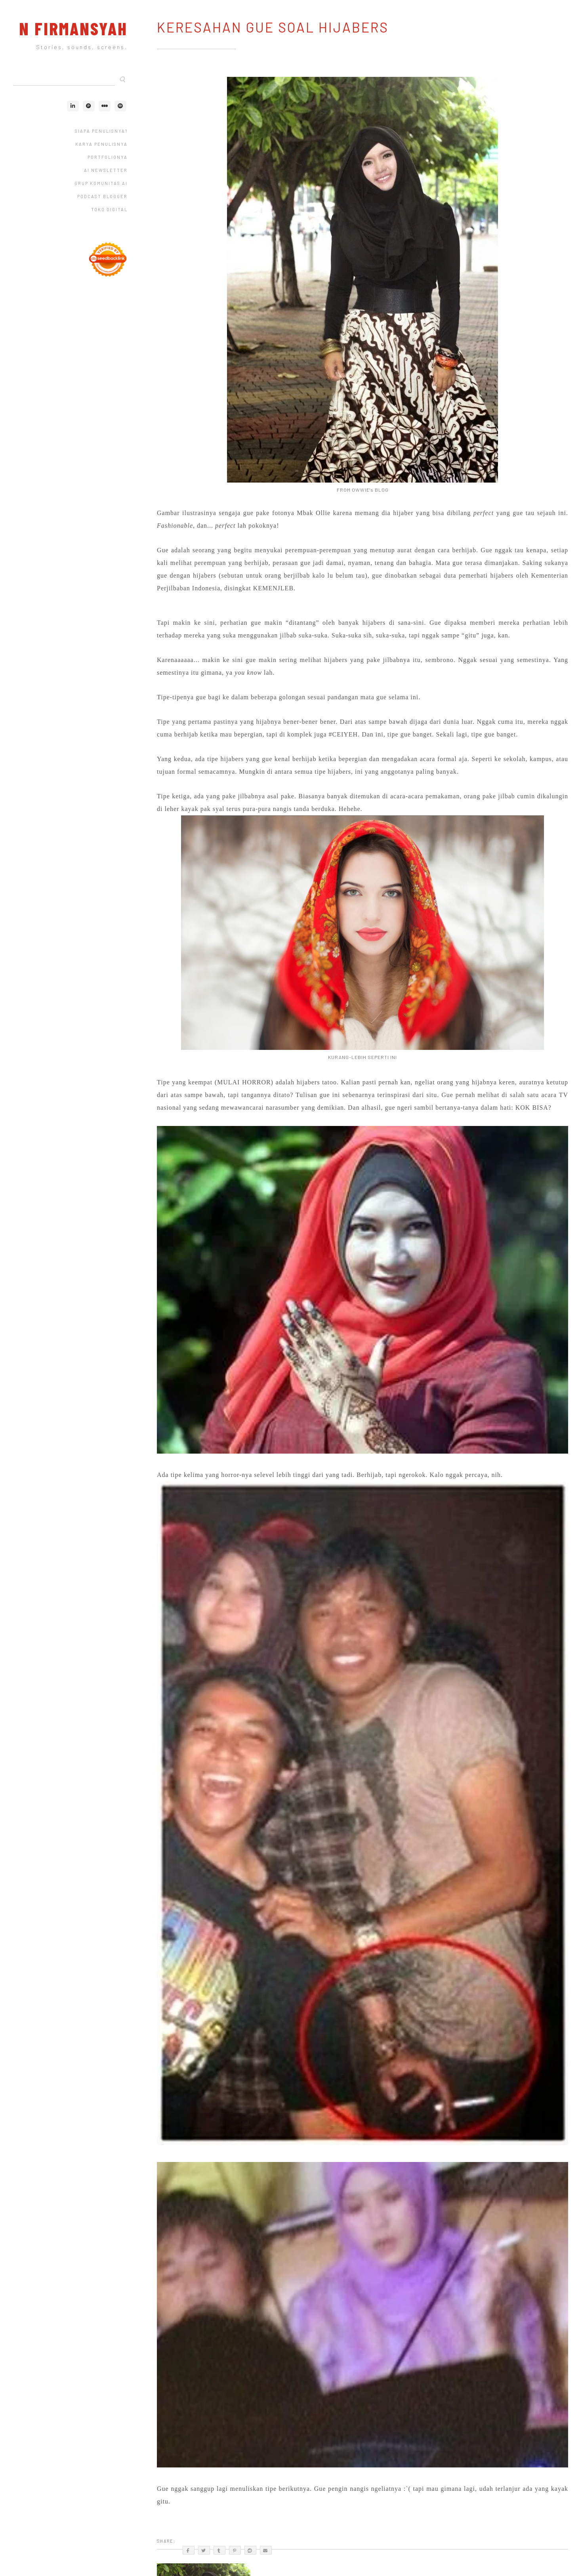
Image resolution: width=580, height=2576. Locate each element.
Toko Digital (109, 209)
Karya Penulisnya (101, 144)
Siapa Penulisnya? (101, 131)
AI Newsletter (106, 170)
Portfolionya (108, 157)
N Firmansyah (73, 28)
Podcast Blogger (102, 196)
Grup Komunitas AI (101, 183)
